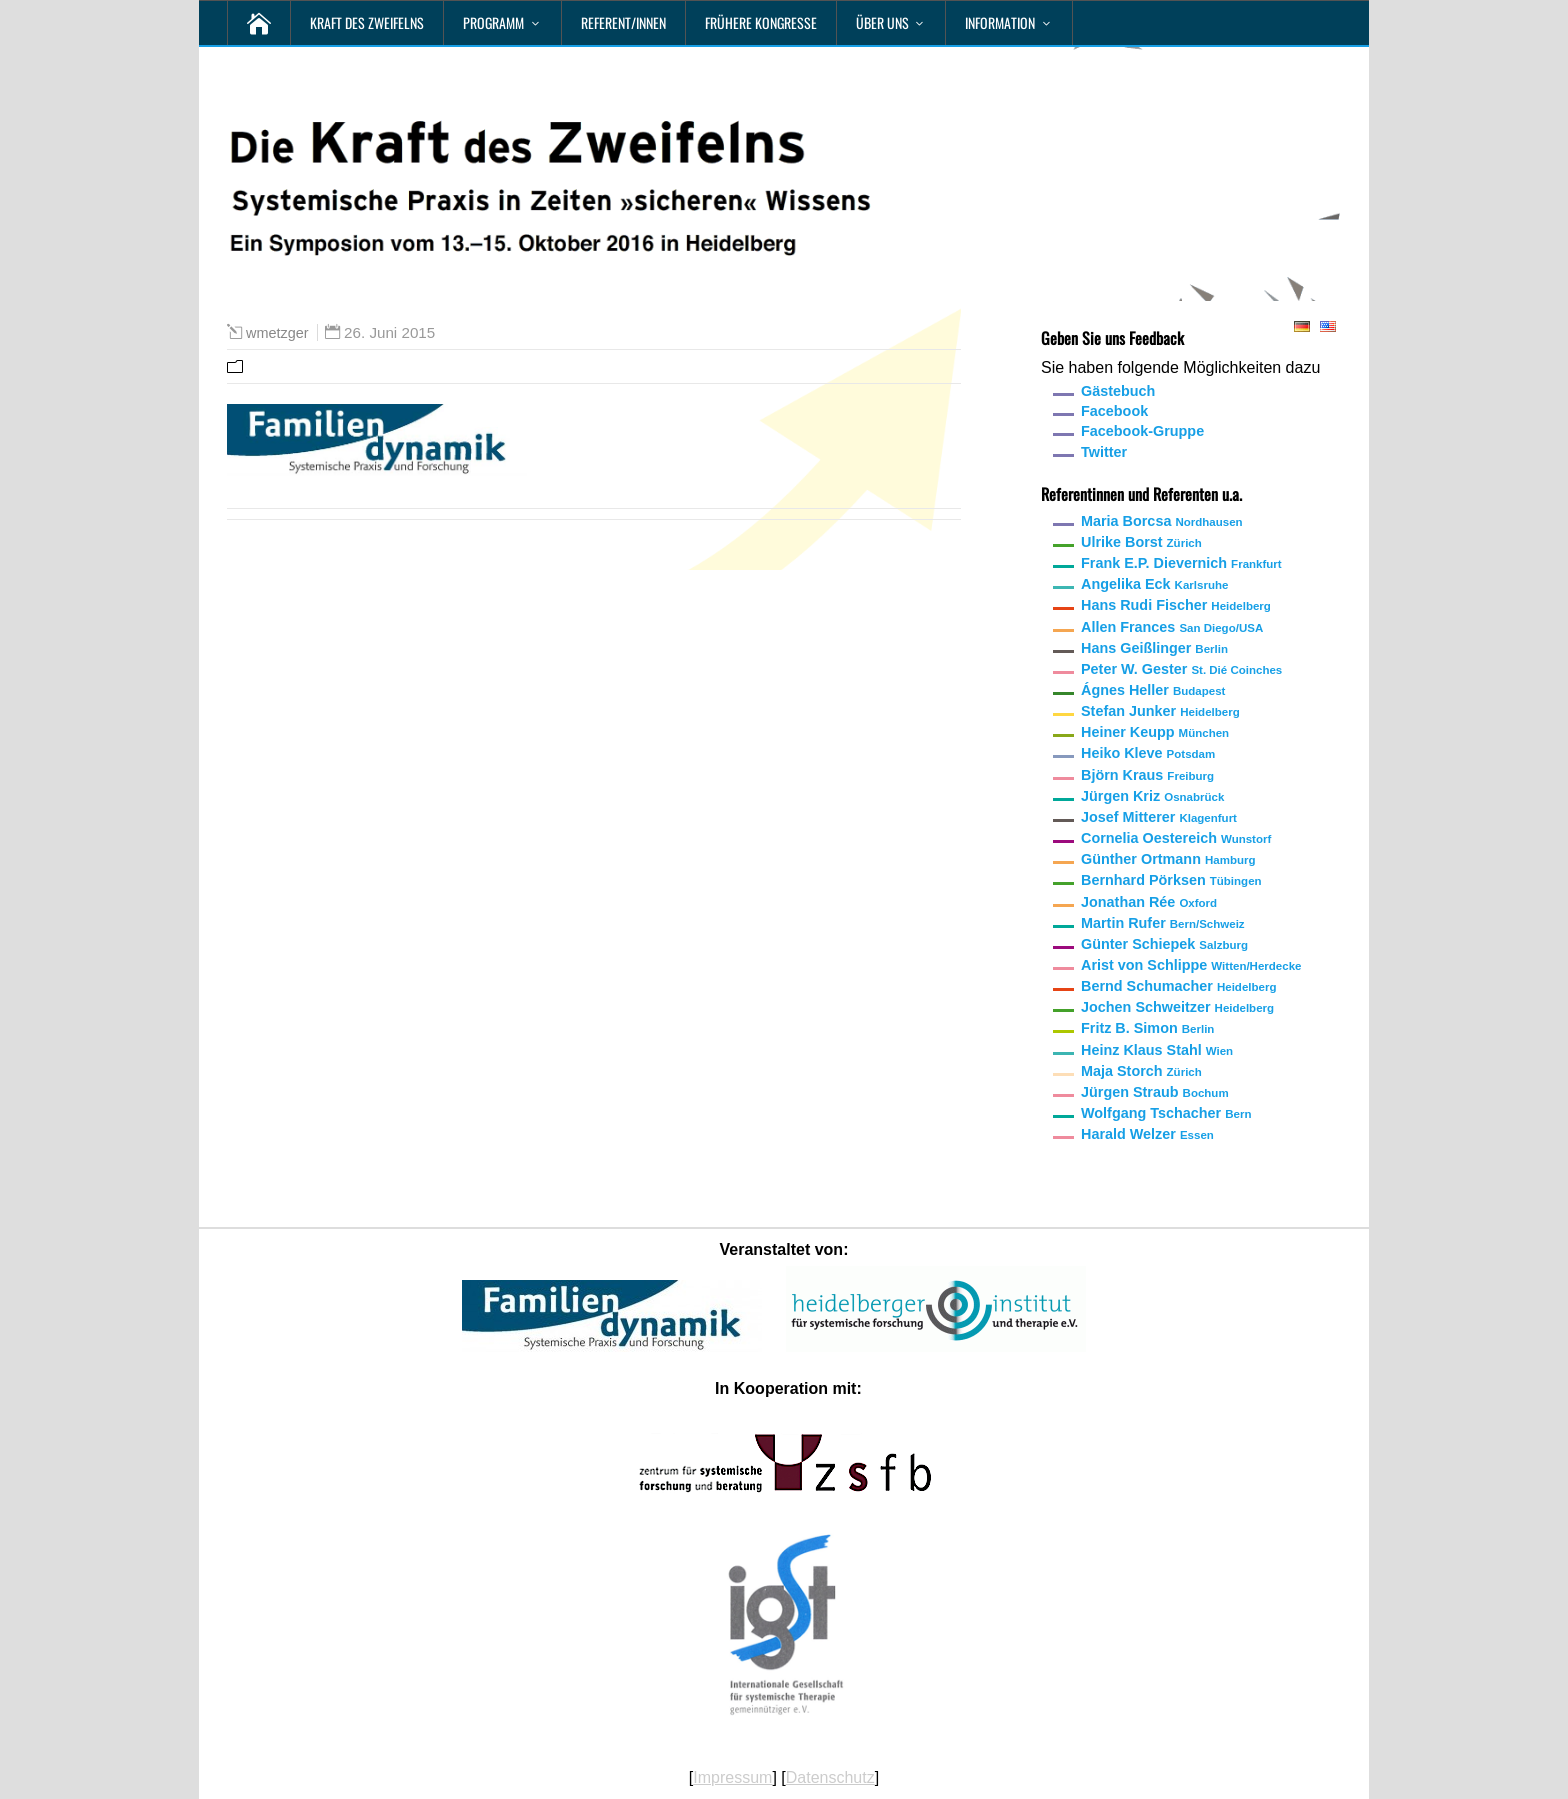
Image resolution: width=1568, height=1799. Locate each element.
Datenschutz (830, 1777)
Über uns (882, 22)
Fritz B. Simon (1147, 1028)
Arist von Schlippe (1191, 965)
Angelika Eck (1154, 584)
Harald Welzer (1147, 1134)
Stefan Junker (1160, 711)
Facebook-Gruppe (1142, 431)
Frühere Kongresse (761, 22)
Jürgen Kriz (1152, 796)
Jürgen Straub (1155, 1092)
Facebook (1114, 411)
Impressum (732, 1777)
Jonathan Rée (1149, 902)
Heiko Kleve (1148, 753)
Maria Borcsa (1162, 521)
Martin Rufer (1163, 923)
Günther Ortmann (1168, 859)
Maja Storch (1141, 1071)
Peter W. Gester (1181, 669)
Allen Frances (1172, 627)
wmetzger (277, 333)
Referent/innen (623, 22)
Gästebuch (1118, 391)
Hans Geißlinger (1154, 648)
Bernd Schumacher (1178, 986)
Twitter (1104, 452)
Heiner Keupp (1155, 732)
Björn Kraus (1147, 775)
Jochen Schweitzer (1177, 1007)
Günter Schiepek (1164, 944)
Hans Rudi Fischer (1176, 605)
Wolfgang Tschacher (1166, 1113)
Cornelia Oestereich (1176, 838)
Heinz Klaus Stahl (1157, 1050)
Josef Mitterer (1159, 817)
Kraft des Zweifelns (367, 22)
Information (1000, 22)
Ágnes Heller (1153, 690)
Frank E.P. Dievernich (1181, 563)
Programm (493, 22)
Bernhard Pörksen (1171, 880)
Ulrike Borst (1141, 542)
